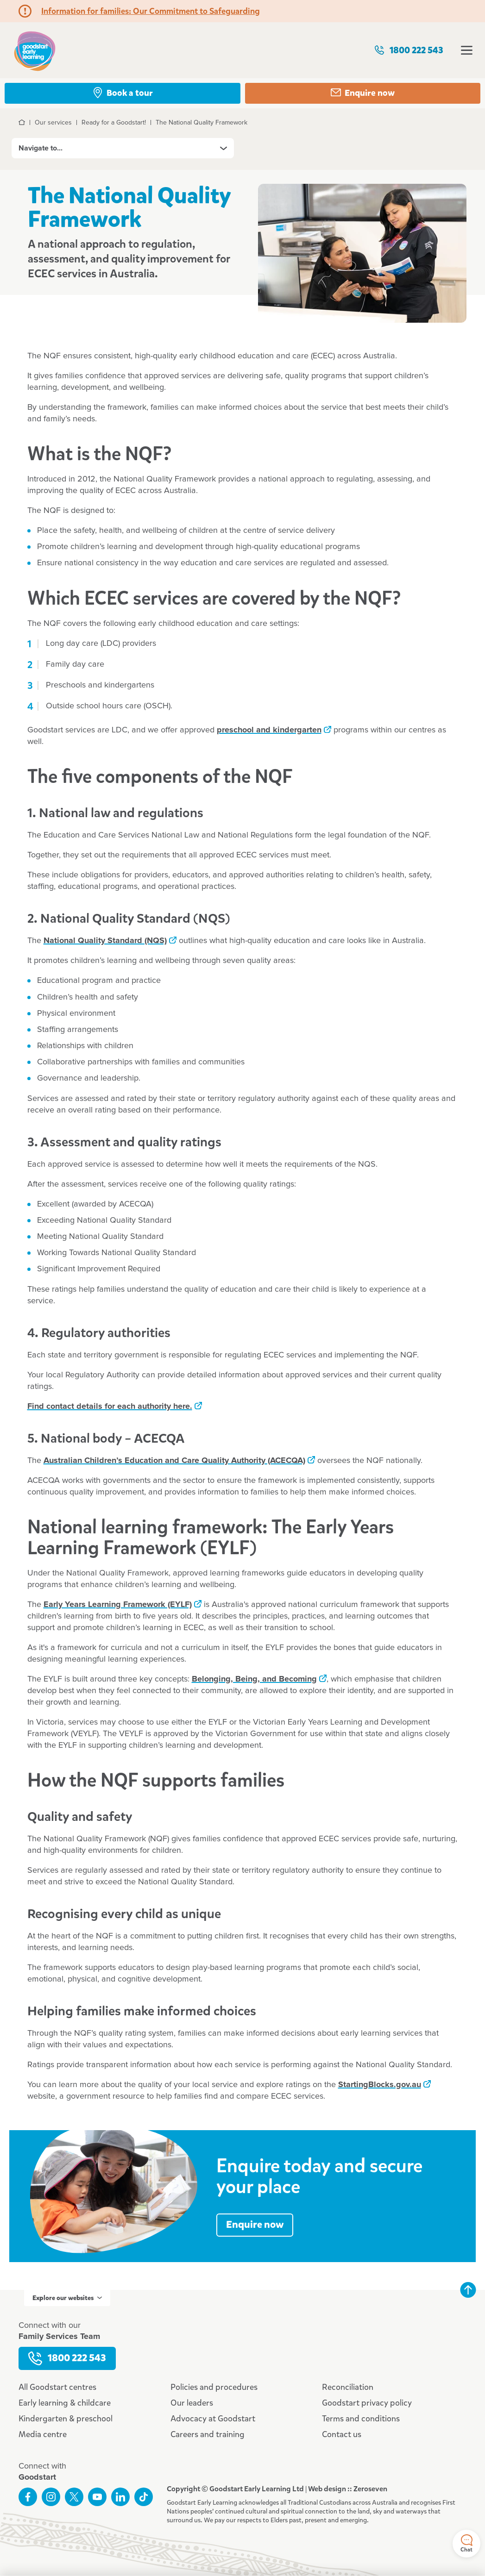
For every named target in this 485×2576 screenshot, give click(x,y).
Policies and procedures (214, 2387)
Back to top (467, 2290)
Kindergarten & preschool (66, 2418)
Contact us (341, 2434)
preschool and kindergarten (269, 730)
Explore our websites (67, 2298)
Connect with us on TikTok (143, 2496)
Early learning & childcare (65, 2402)
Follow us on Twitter (74, 2496)
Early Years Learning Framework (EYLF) (118, 1605)
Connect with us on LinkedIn (120, 2496)
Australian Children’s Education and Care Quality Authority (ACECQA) (174, 1461)
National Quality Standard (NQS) (105, 941)
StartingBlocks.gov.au (379, 2085)
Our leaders (191, 2402)
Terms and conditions (361, 2418)
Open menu (466, 50)
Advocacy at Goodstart (212, 2418)
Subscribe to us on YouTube (97, 2496)
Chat (466, 2543)
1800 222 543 (408, 50)
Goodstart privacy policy (367, 2402)
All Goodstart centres (57, 2387)
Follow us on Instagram (51, 2496)
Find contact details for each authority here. (109, 1406)
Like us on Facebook (27, 2496)
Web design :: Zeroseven (347, 2489)
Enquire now (254, 2225)
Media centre (43, 2434)
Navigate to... (123, 148)
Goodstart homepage (35, 50)
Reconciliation (347, 2387)
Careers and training (207, 2434)
